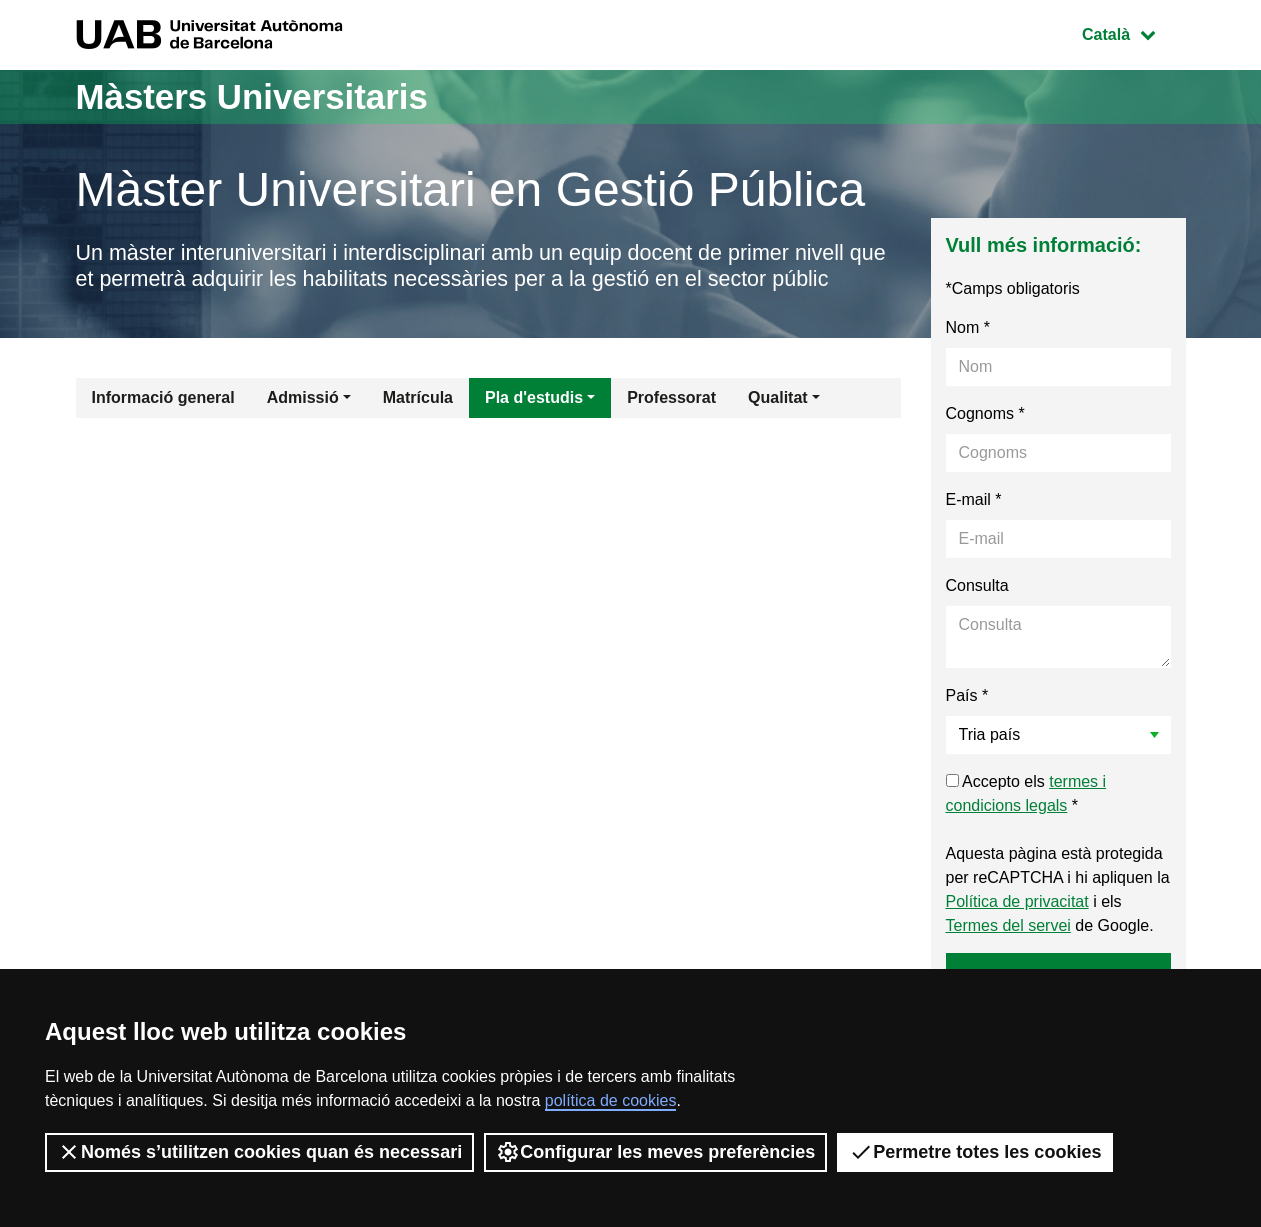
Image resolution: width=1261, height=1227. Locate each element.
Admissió (303, 398)
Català (1133, 32)
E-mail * (974, 500)
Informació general (163, 398)
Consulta (977, 586)
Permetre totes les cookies (975, 1152)
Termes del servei (1008, 926)
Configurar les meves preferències (655, 1152)
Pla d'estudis (534, 398)
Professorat (671, 398)
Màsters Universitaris (258, 96)
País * (967, 696)
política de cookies (611, 1100)
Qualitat (778, 398)
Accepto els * (1026, 794)
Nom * (968, 328)
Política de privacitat (1017, 902)
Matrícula (418, 398)
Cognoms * (985, 414)
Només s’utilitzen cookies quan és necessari (259, 1152)
